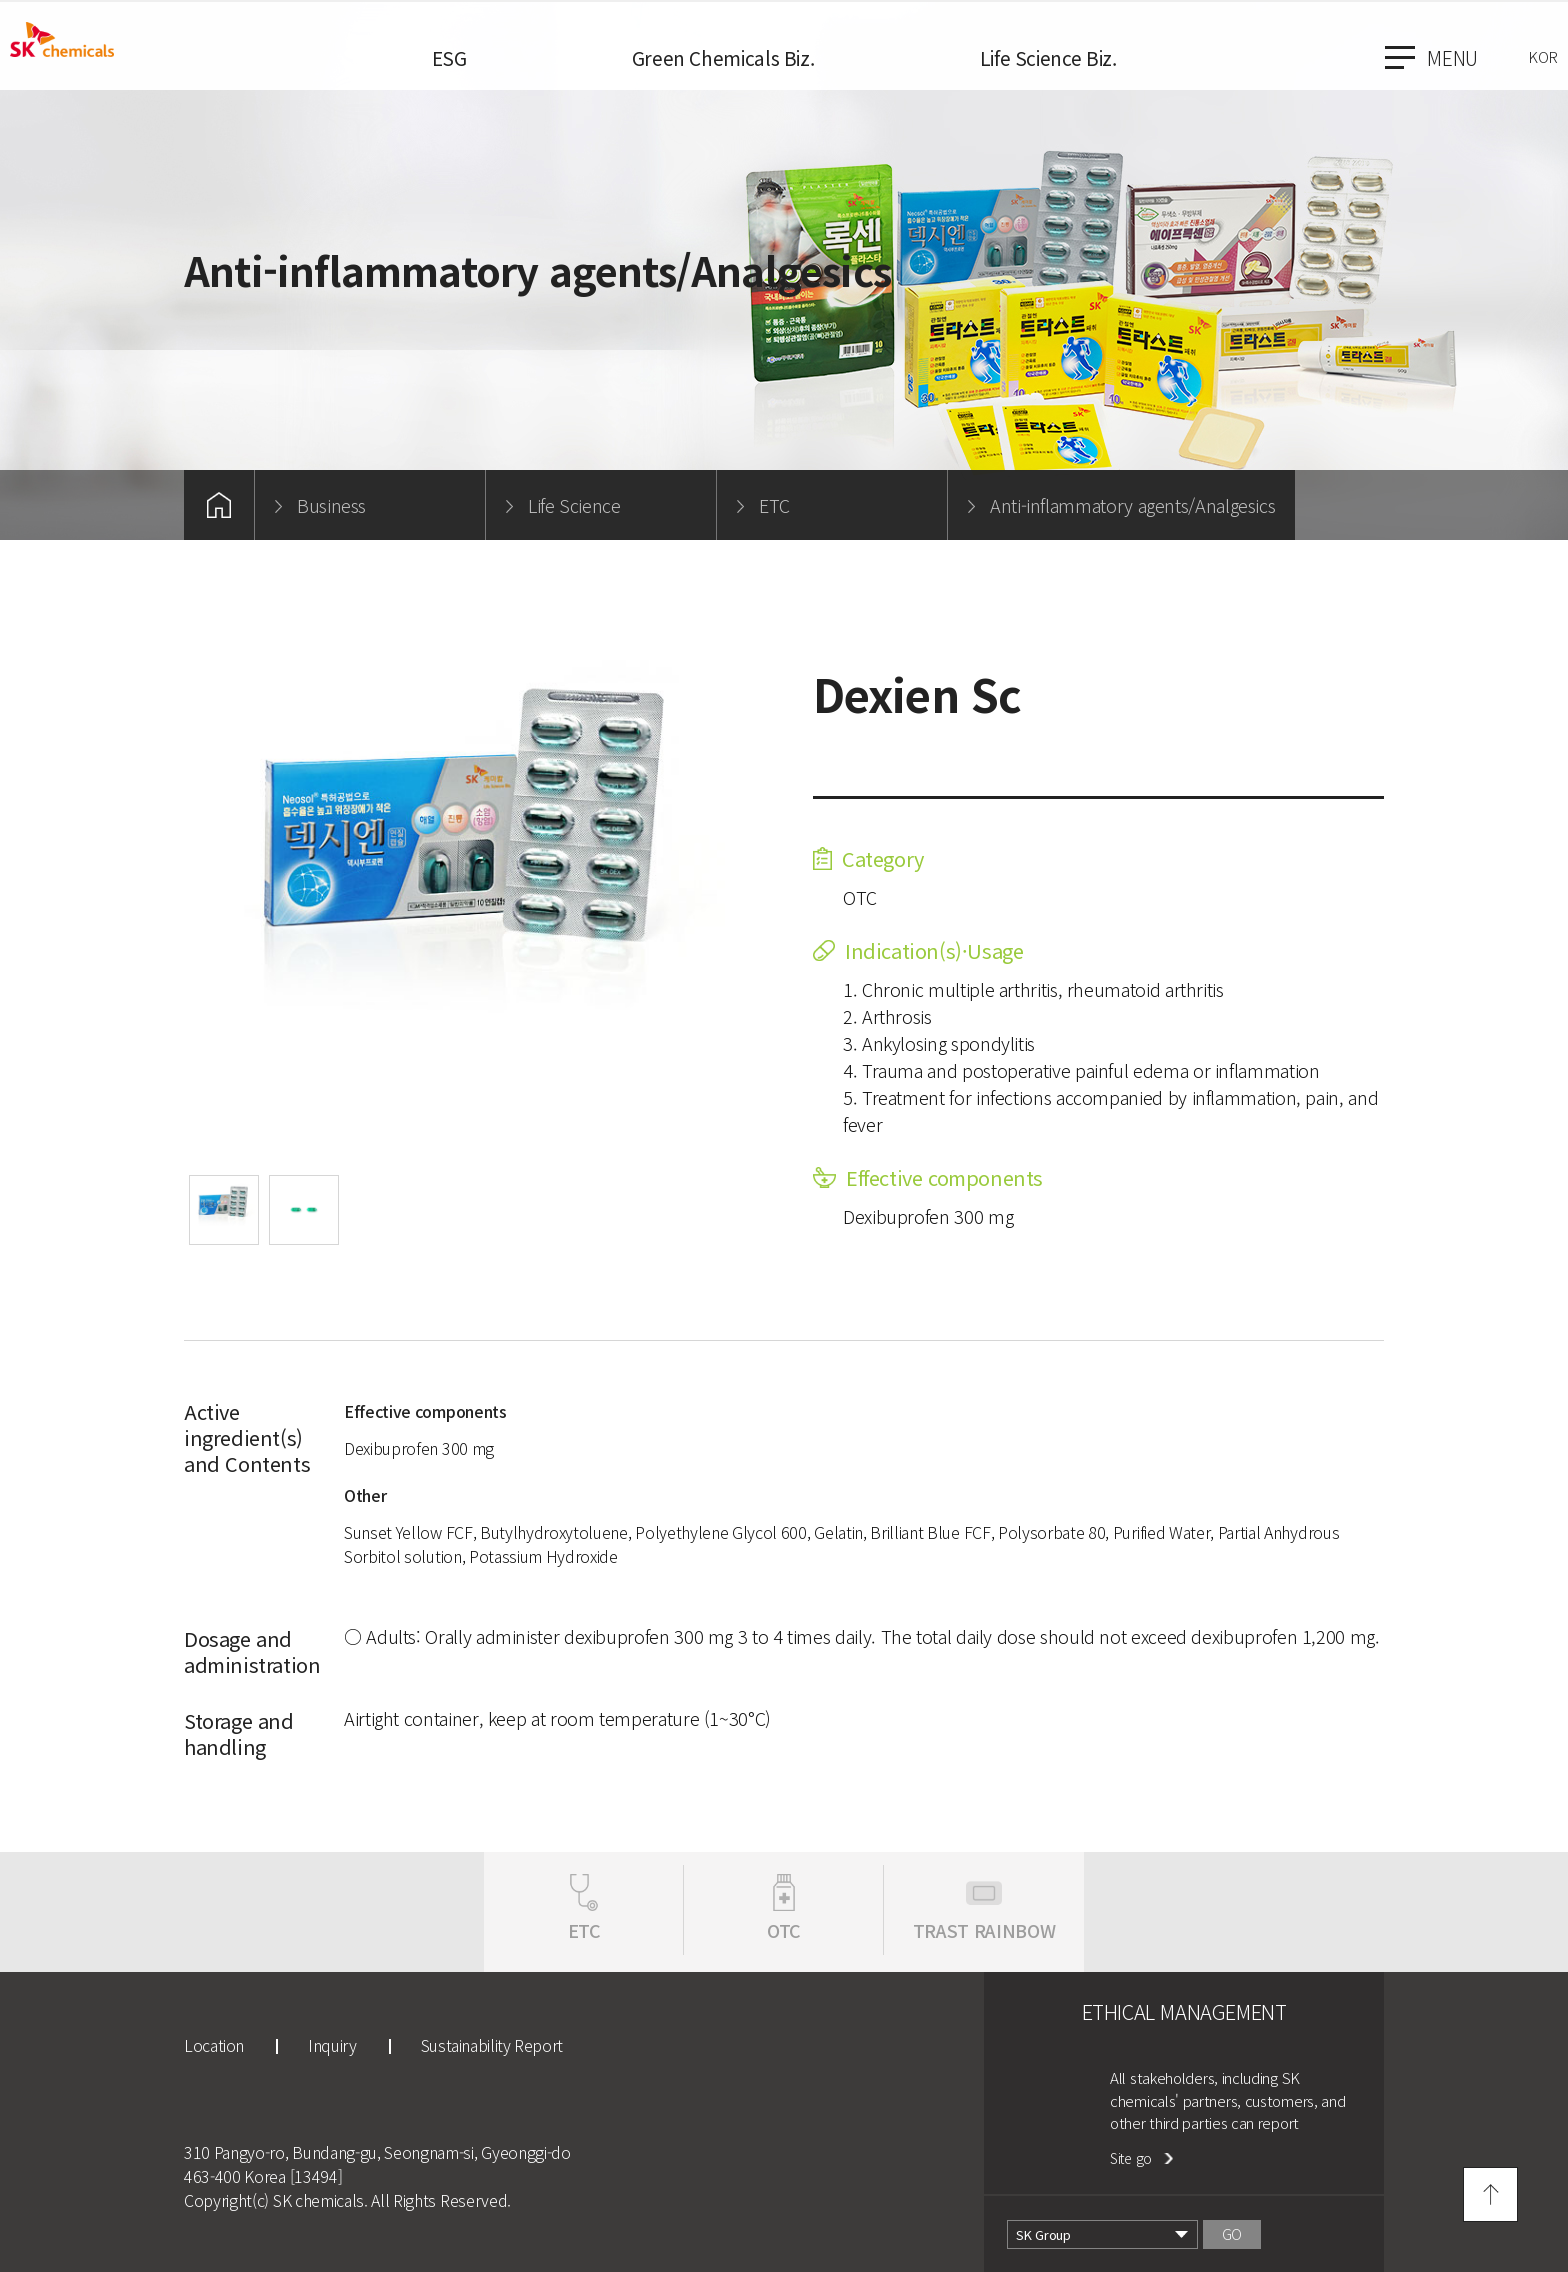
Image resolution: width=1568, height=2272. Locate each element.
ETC (584, 1930)
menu (1431, 57)
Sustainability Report (492, 2045)
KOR (1543, 56)
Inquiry (332, 2045)
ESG (449, 57)
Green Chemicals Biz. (723, 57)
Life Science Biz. (1048, 57)
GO (1232, 2234)
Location (214, 2045)
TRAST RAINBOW (984, 1930)
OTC (784, 1930)
